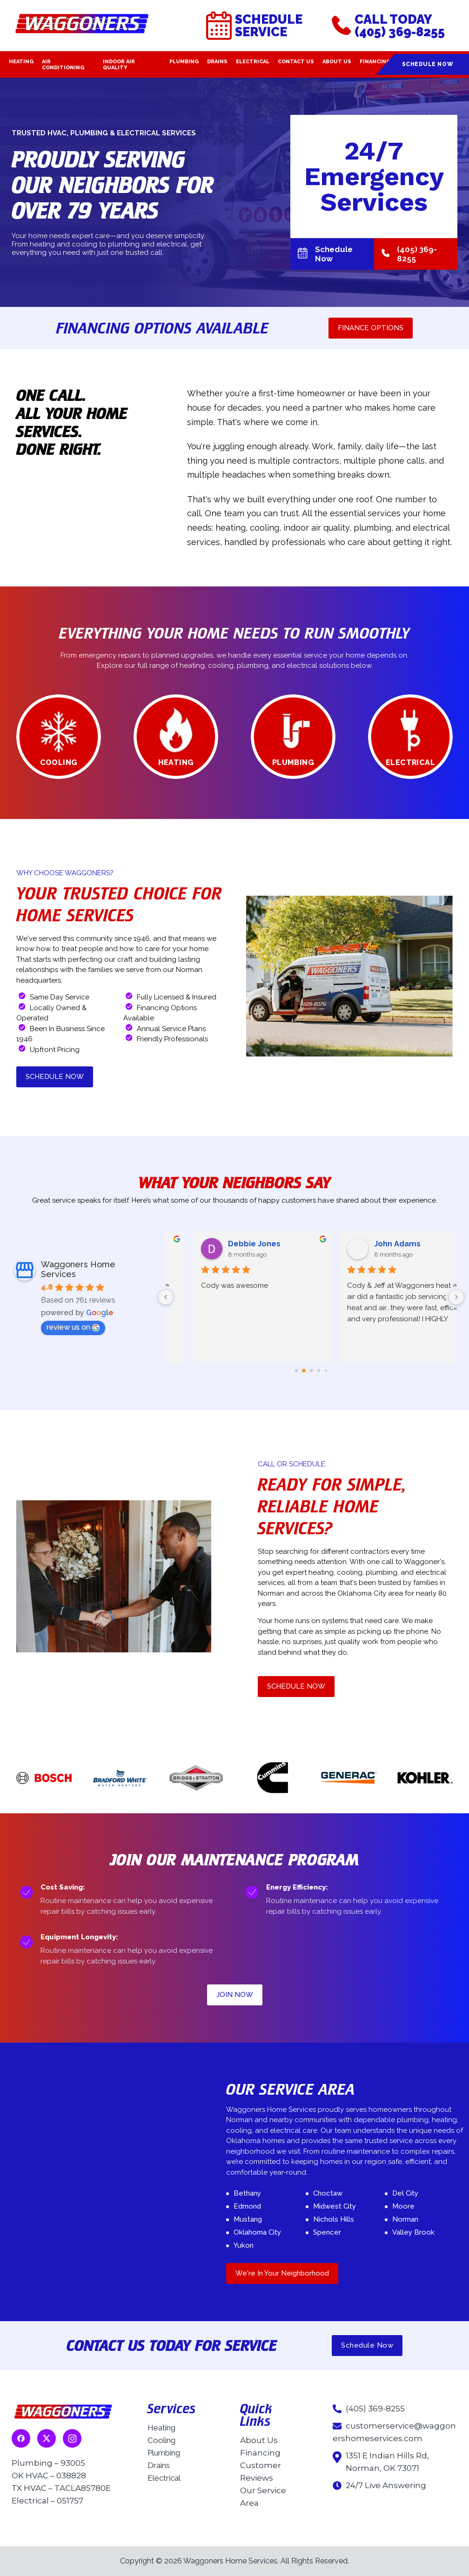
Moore (403, 2206)
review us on (73, 1327)
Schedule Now (427, 64)
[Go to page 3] (318, 1371)
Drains (217, 62)
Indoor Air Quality (119, 65)
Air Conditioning (63, 65)
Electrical (252, 62)
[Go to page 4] (326, 1371)
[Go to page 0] (296, 1370)
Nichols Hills (333, 2219)
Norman (405, 2219)
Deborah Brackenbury (245, 1243)
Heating (21, 62)
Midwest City (334, 2206)
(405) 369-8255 (409, 254)
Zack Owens (373, 1243)
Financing (375, 62)
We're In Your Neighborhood (282, 2273)
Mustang (248, 2219)
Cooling (161, 2440)
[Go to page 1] (303, 1370)
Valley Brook (413, 2232)
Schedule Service (254, 25)
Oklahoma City (257, 2232)
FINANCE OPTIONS (370, 328)
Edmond (247, 2206)
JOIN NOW (234, 1994)
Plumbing (184, 62)
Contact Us (296, 62)
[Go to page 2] (311, 1370)
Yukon (244, 2245)
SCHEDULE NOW (55, 1076)
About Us (336, 62)
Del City (405, 2193)
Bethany (247, 2193)
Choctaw (327, 2193)
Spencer (327, 2232)
